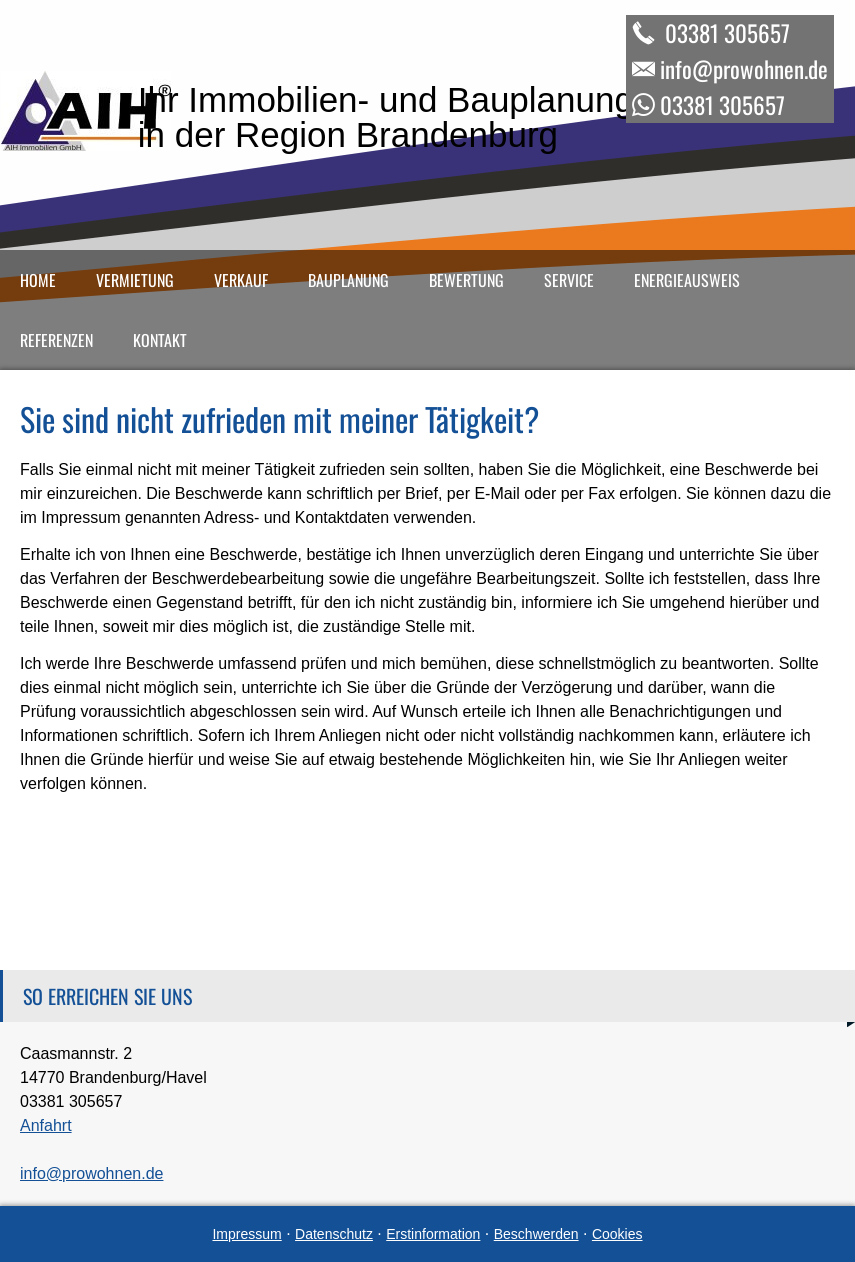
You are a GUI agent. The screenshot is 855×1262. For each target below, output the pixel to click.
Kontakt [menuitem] (160, 340)
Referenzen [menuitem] (56, 340)
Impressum (246, 1234)
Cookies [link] (617, 1234)
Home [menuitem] (38, 280)
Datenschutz (334, 1234)
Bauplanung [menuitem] (348, 280)
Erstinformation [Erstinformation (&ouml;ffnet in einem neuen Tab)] (433, 1234)
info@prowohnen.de (744, 69)
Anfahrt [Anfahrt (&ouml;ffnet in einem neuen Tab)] (46, 1125)
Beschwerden (536, 1234)
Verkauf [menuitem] (241, 280)
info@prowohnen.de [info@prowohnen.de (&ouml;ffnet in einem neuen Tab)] (91, 1173)
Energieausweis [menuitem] (687, 280)
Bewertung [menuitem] (466, 280)
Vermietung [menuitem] (135, 280)
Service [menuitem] (569, 280)
